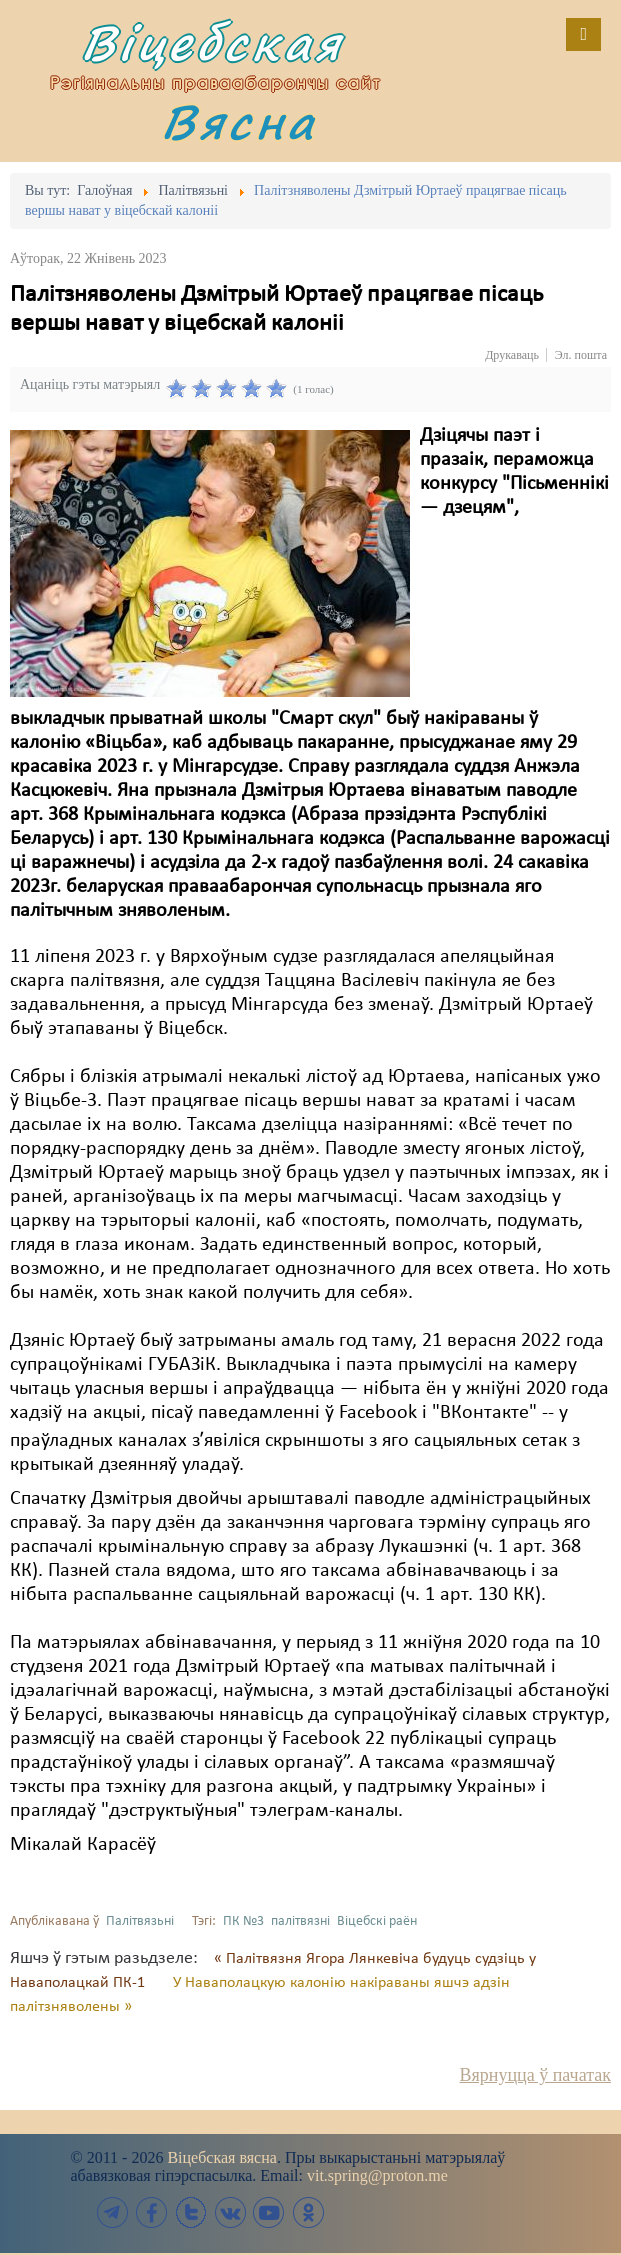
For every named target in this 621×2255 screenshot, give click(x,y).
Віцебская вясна (221, 2157)
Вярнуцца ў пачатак (535, 2075)
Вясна (239, 121)
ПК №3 (243, 1921)
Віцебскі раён (377, 1921)
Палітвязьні (140, 1921)
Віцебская (212, 42)
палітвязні (300, 1921)
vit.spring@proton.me (377, 2175)
